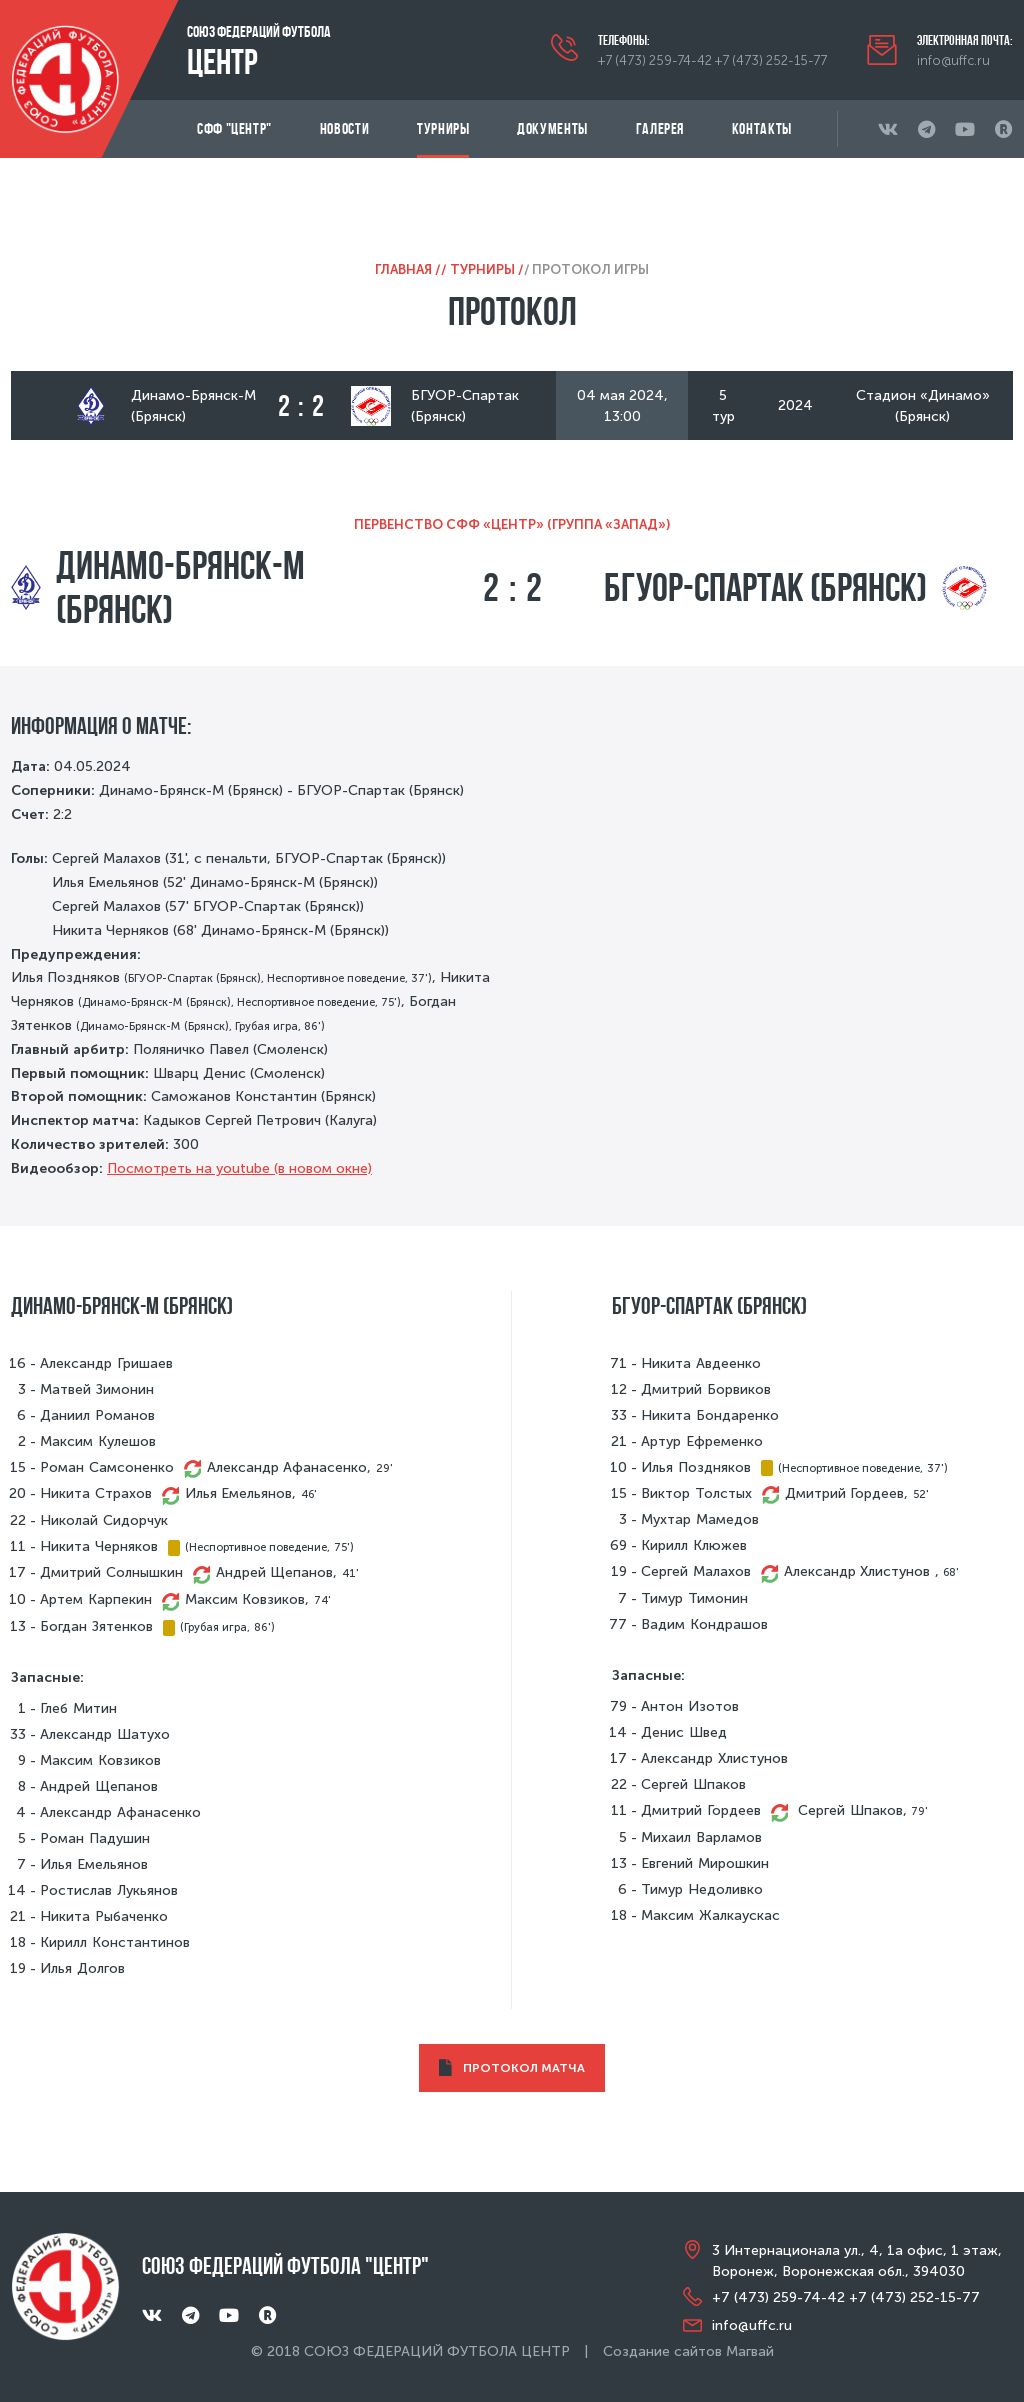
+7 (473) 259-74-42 (655, 60)
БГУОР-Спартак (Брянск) (765, 587)
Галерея (660, 128)
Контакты (762, 128)
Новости (344, 128)
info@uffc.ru (953, 60)
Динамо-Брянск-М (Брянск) (180, 587)
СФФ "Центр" (234, 128)
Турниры (443, 128)
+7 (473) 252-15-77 (771, 60)
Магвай (750, 2351)
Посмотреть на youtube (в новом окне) (239, 1168)
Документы (552, 128)
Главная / (408, 269)
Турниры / (487, 269)
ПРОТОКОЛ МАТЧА (512, 2068)
